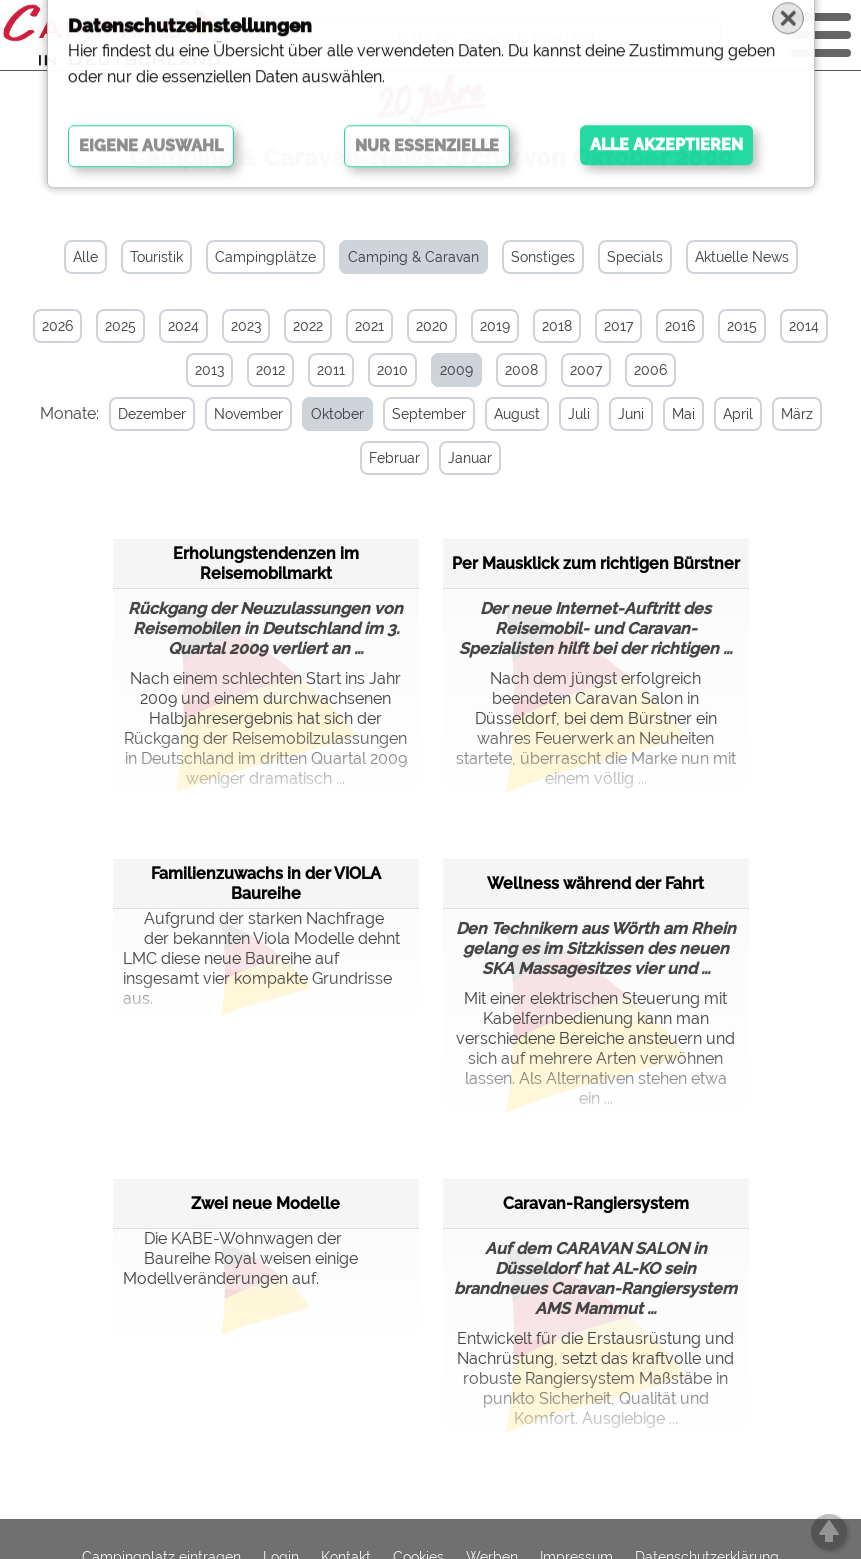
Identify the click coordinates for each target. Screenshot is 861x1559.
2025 (120, 326)
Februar (386, 458)
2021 (369, 326)
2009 (456, 370)
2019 (495, 326)
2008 (521, 370)
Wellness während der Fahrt (595, 881)
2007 (586, 370)
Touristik (156, 257)
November (240, 414)
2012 (270, 370)
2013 (209, 370)
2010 (392, 370)
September (421, 414)
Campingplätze (265, 257)
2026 (57, 326)
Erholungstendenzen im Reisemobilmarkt (266, 561)
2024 (183, 326)
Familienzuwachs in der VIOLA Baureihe (266, 881)
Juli (571, 414)
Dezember (144, 414)
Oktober (329, 414)
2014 (804, 326)
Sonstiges (543, 257)
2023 (246, 326)
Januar (462, 458)
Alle (85, 257)
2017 (618, 326)
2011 (331, 370)
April (730, 414)
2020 (432, 326)
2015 (742, 326)
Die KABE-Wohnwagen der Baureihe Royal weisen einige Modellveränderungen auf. (240, 1256)
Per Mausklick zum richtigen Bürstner (596, 561)
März (789, 414)
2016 (680, 326)
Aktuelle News (742, 257)
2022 (308, 326)
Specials (635, 257)
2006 (650, 370)
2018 (557, 326)
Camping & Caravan (413, 257)
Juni (623, 414)
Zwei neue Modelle (265, 1201)
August (509, 414)
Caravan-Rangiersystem (596, 1201)
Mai (675, 414)
